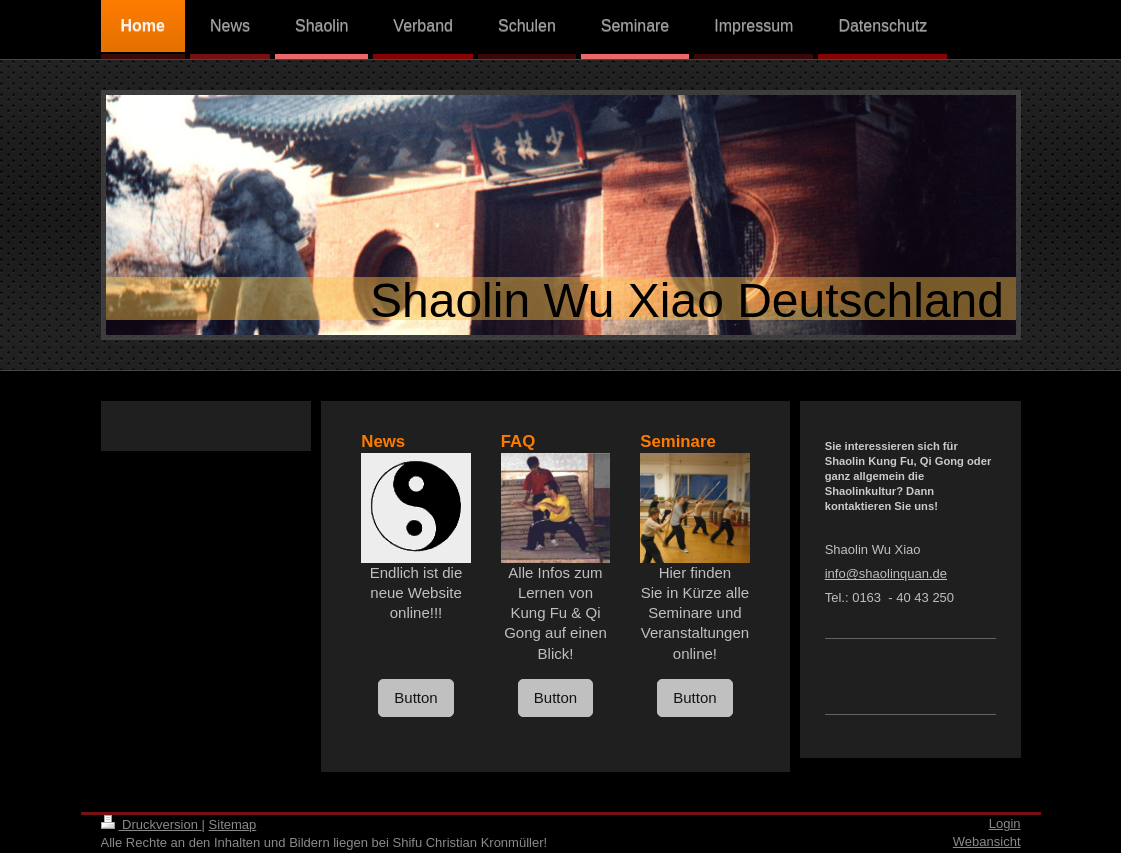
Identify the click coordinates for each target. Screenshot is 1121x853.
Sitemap (233, 824)
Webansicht (987, 841)
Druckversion (151, 824)
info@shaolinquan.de (886, 573)
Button (415, 697)
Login (1005, 823)
